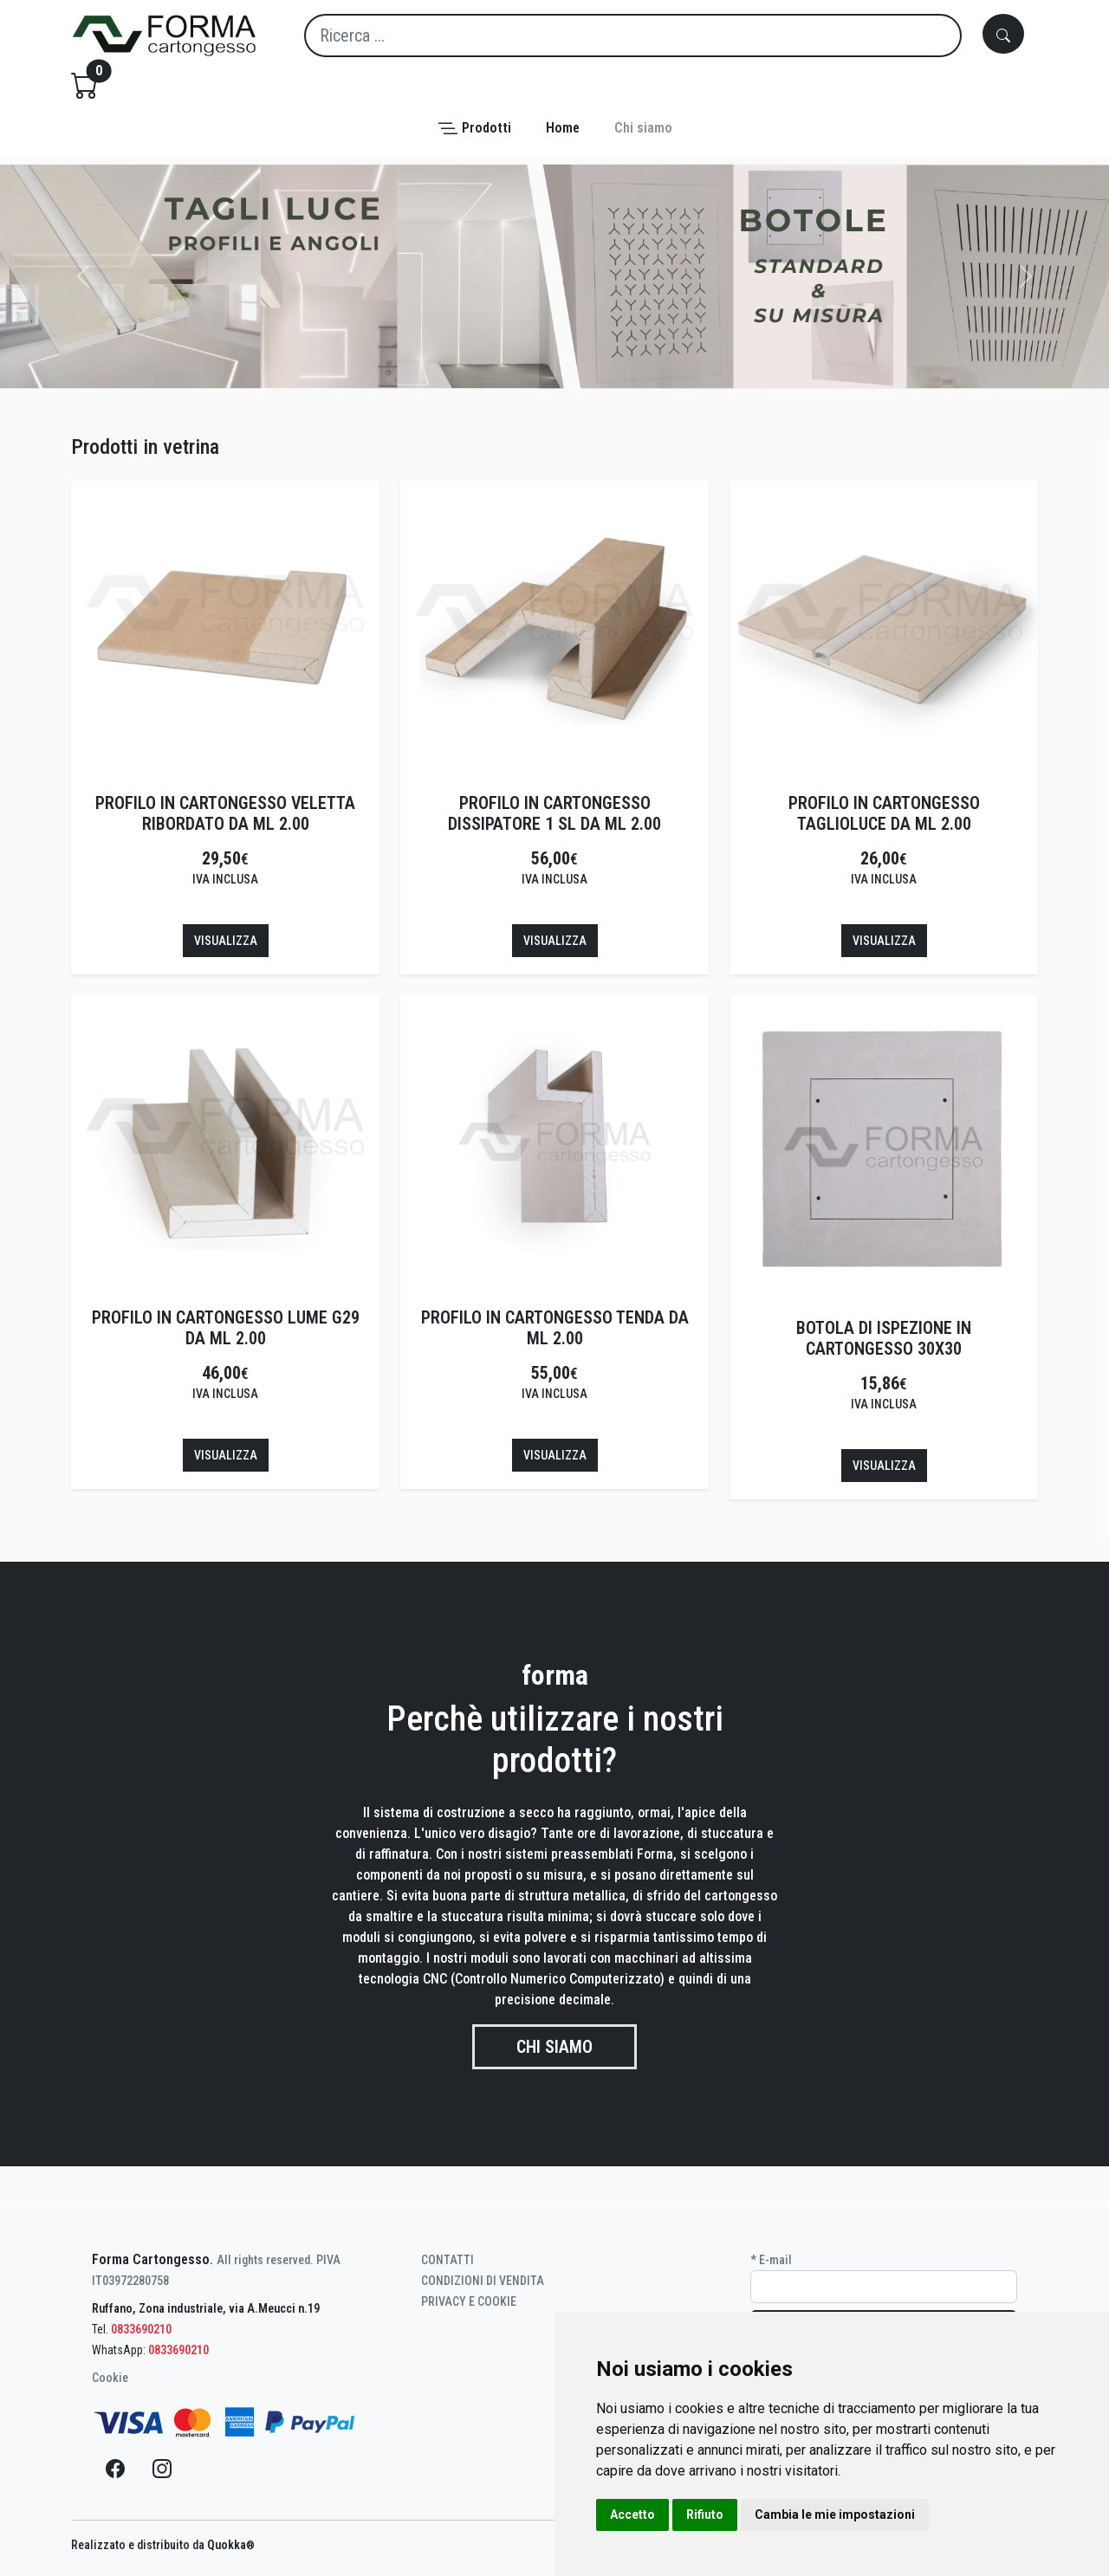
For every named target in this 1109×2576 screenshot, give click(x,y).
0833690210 (141, 2329)
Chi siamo (554, 2046)
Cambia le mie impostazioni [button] (835, 2514)
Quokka (231, 2545)
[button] (474, 129)
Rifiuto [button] (704, 2514)
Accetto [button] (632, 2514)
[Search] (633, 35)
